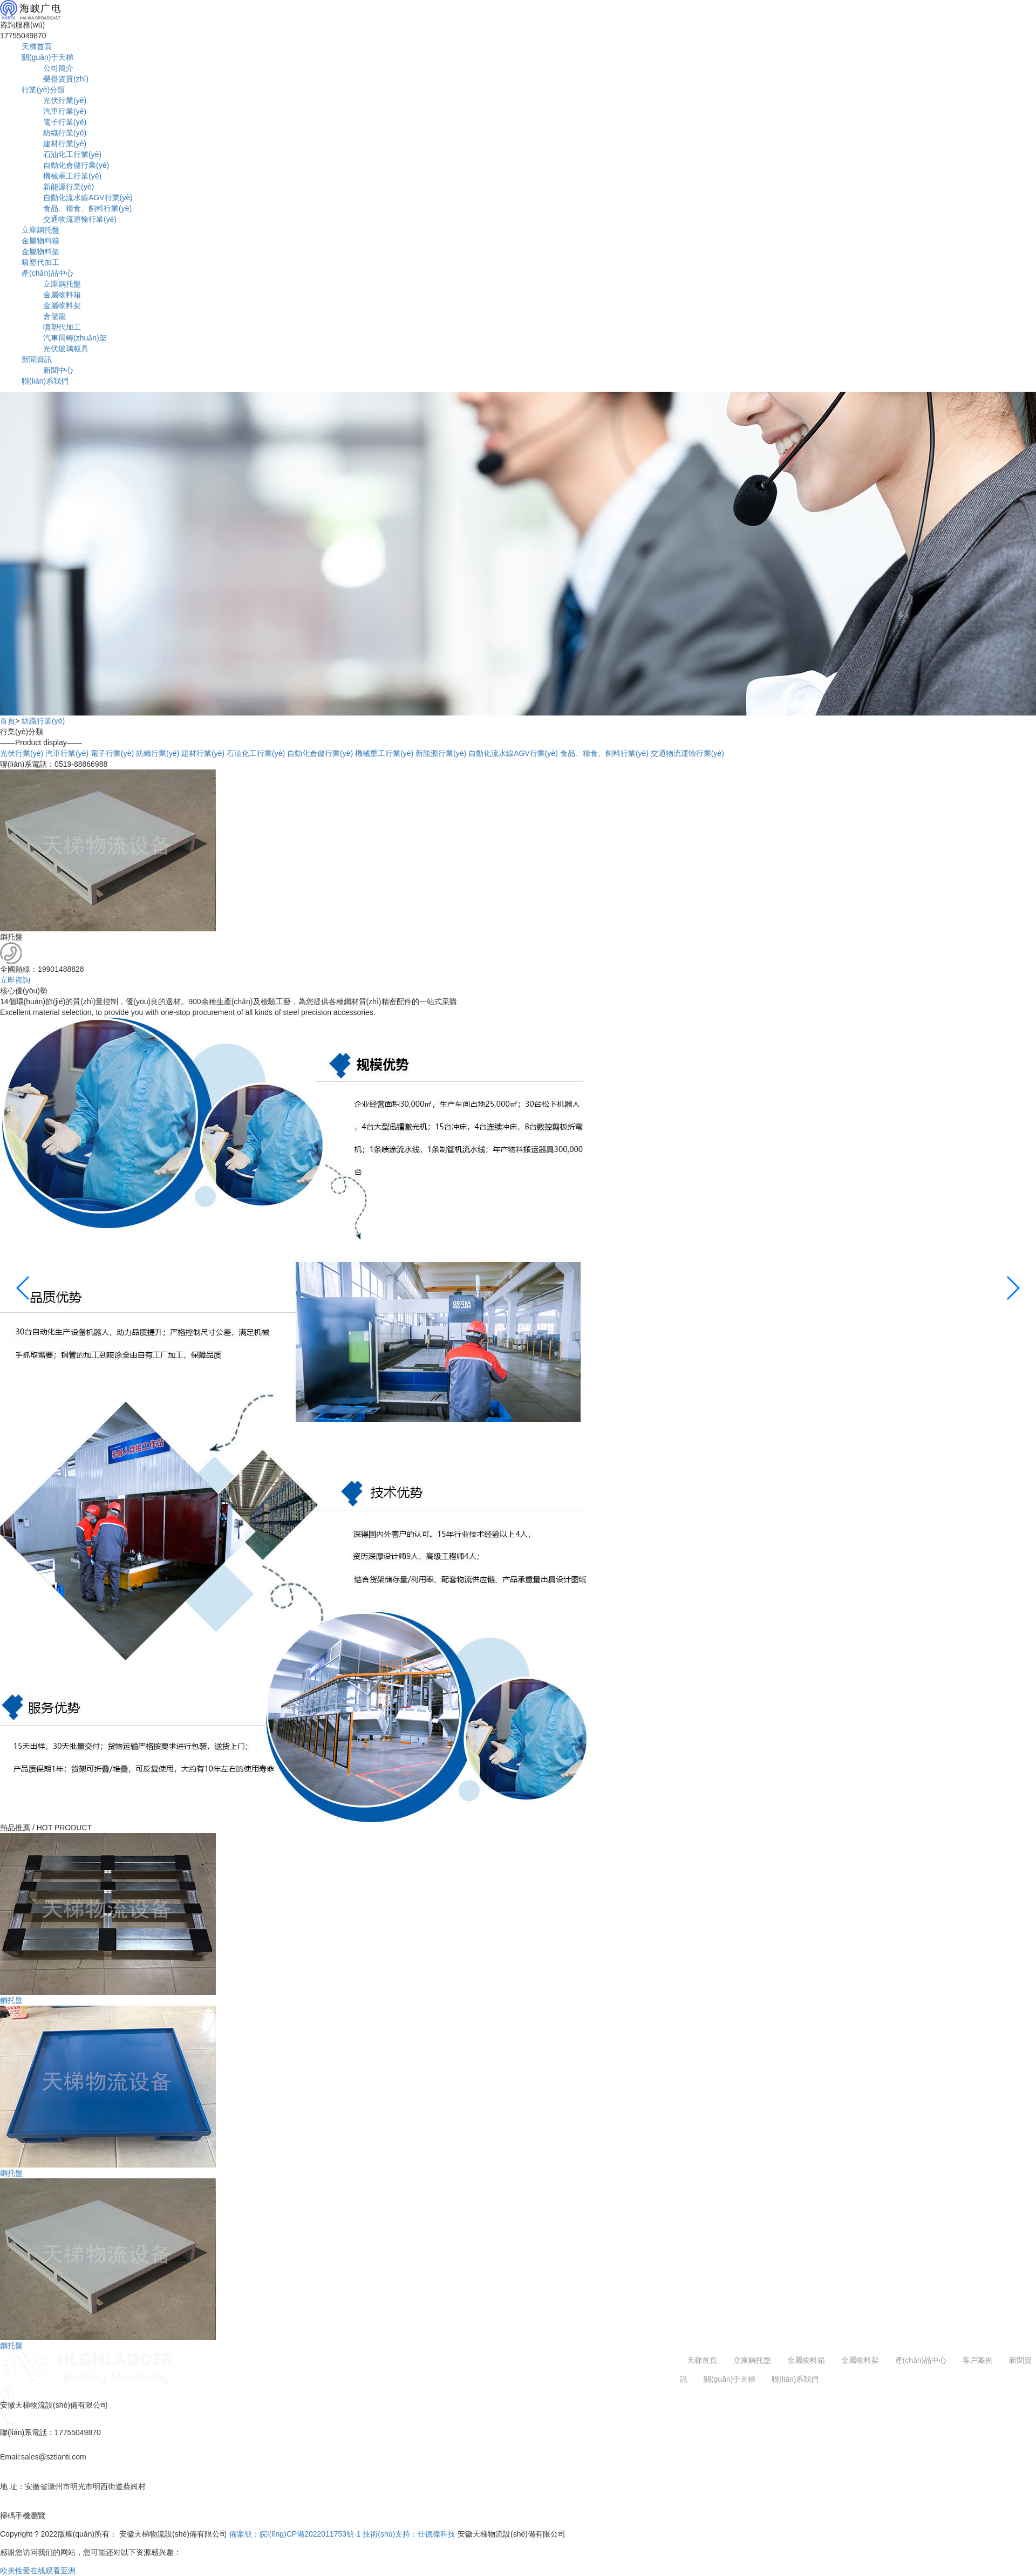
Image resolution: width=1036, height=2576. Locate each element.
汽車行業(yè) (64, 111)
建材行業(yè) (64, 143)
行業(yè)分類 (43, 89)
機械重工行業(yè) (72, 176)
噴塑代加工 (40, 262)
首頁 (7, 721)
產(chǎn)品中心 (47, 273)
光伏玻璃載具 (65, 348)
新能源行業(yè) (68, 186)
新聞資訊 (37, 359)
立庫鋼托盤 (40, 230)
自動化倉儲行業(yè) (76, 165)
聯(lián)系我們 (45, 381)
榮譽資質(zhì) (65, 78)
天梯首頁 (37, 46)
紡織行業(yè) (64, 132)
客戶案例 (978, 2360)
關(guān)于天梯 (47, 57)
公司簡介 (58, 68)
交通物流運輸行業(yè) (80, 219)
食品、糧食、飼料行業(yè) (87, 208)
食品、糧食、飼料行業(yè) (604, 753)
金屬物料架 (40, 251)
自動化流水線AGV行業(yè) (88, 197)
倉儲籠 (54, 316)
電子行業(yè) (64, 122)
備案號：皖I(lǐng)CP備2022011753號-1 (295, 2534)
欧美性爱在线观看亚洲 (38, 2570)
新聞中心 (58, 370)
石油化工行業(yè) (72, 154)
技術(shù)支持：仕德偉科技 (409, 2534)
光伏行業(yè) (64, 100)
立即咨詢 (15, 980)
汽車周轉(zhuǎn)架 (75, 337)
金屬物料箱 (40, 240)
